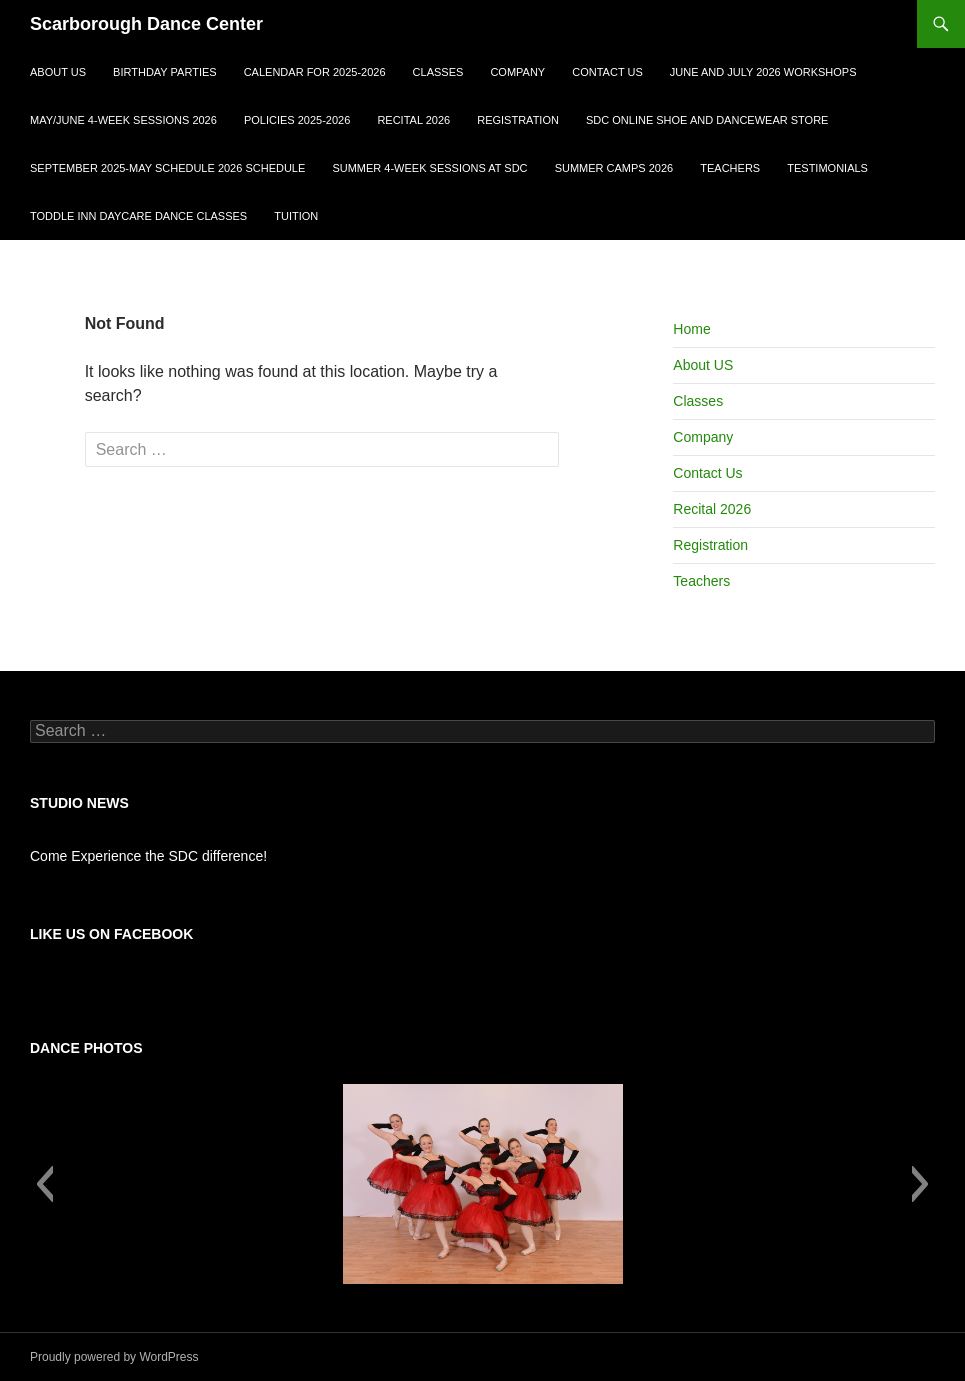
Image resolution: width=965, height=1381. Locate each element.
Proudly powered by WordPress (114, 1357)
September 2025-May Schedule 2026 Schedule (167, 168)
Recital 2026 (413, 120)
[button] (44, 1184)
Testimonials (827, 168)
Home (691, 329)
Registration (518, 120)
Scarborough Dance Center (146, 24)
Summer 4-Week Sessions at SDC (429, 168)
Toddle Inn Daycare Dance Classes (138, 216)
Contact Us (607, 72)
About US (58, 72)
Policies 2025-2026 (297, 120)
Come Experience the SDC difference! (148, 856)
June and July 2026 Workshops (763, 72)
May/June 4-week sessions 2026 (123, 120)
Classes (438, 72)
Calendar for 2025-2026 (315, 72)
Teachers (730, 168)
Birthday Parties (165, 72)
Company (517, 72)
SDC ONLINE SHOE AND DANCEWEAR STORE (707, 120)
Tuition (296, 216)
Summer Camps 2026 (614, 168)
